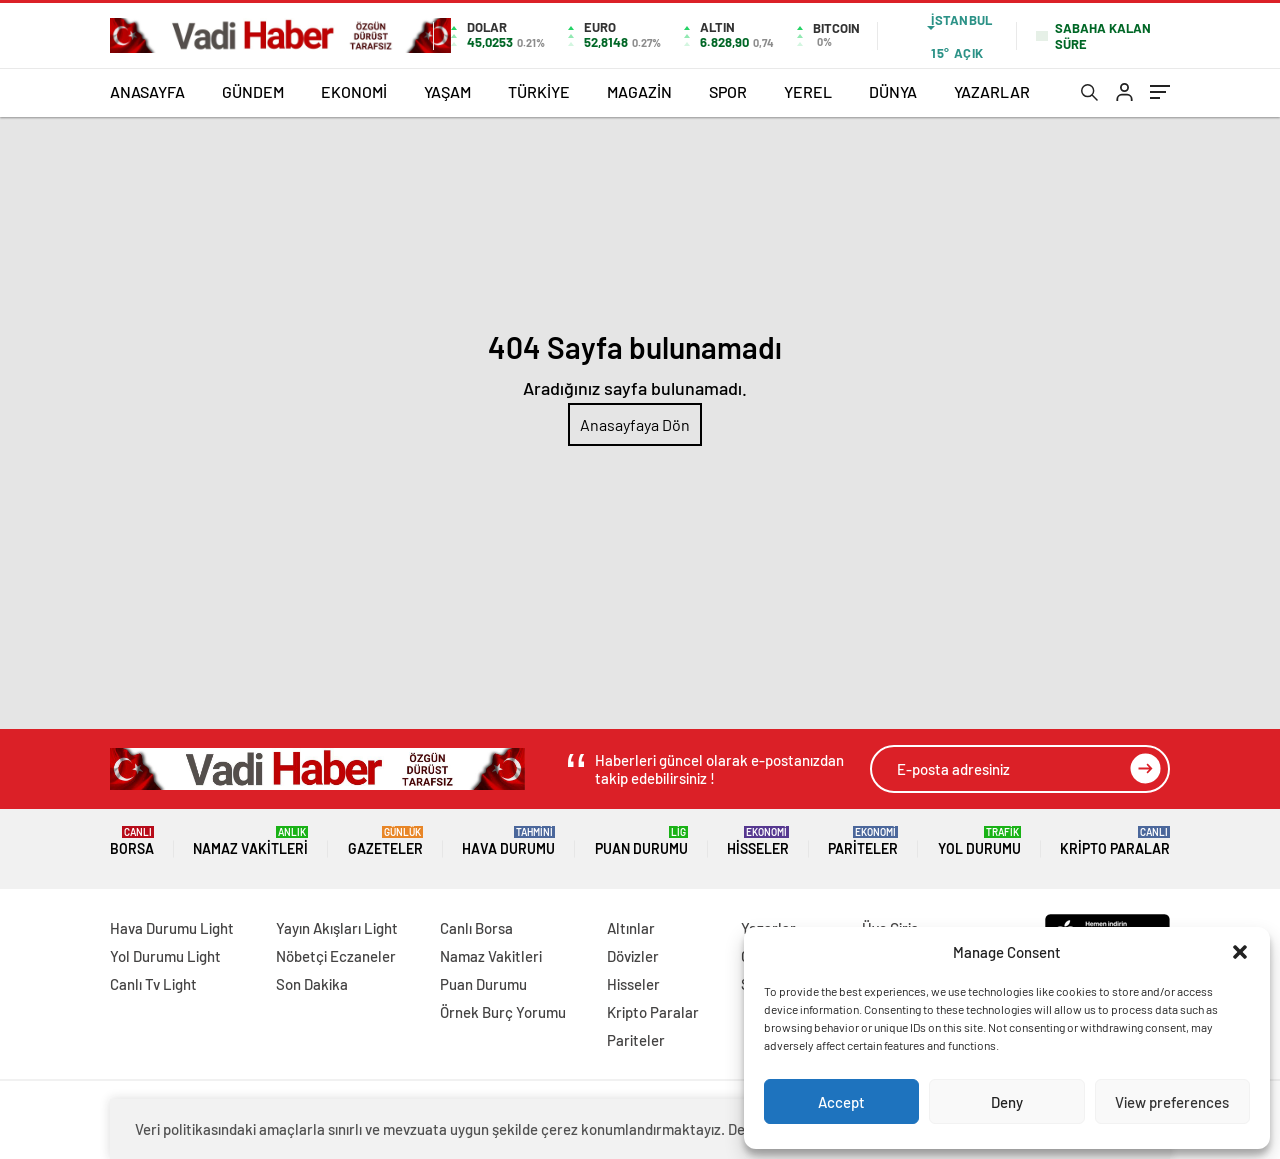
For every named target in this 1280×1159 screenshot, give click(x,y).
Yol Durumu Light (165, 956)
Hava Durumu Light (172, 928)
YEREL (808, 91)
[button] (1240, 952)
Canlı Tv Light (153, 984)
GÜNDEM (253, 91)
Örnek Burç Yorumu (503, 1012)
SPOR (728, 91)
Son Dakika (312, 984)
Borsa (132, 841)
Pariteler (863, 841)
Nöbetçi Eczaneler (336, 956)
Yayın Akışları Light (337, 928)
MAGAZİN (639, 91)
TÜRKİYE (539, 91)
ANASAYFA (147, 91)
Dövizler (633, 956)
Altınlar (631, 928)
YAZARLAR (992, 91)
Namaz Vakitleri (250, 841)
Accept (841, 1102)
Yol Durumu (979, 841)
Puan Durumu (641, 841)
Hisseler (758, 841)
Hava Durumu (508, 841)
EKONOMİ (354, 91)
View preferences (1172, 1102)
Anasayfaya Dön (635, 424)
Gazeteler (385, 841)
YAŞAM (447, 91)
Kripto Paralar (1115, 841)
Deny (1007, 1102)
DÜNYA (893, 91)
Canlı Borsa (476, 928)
